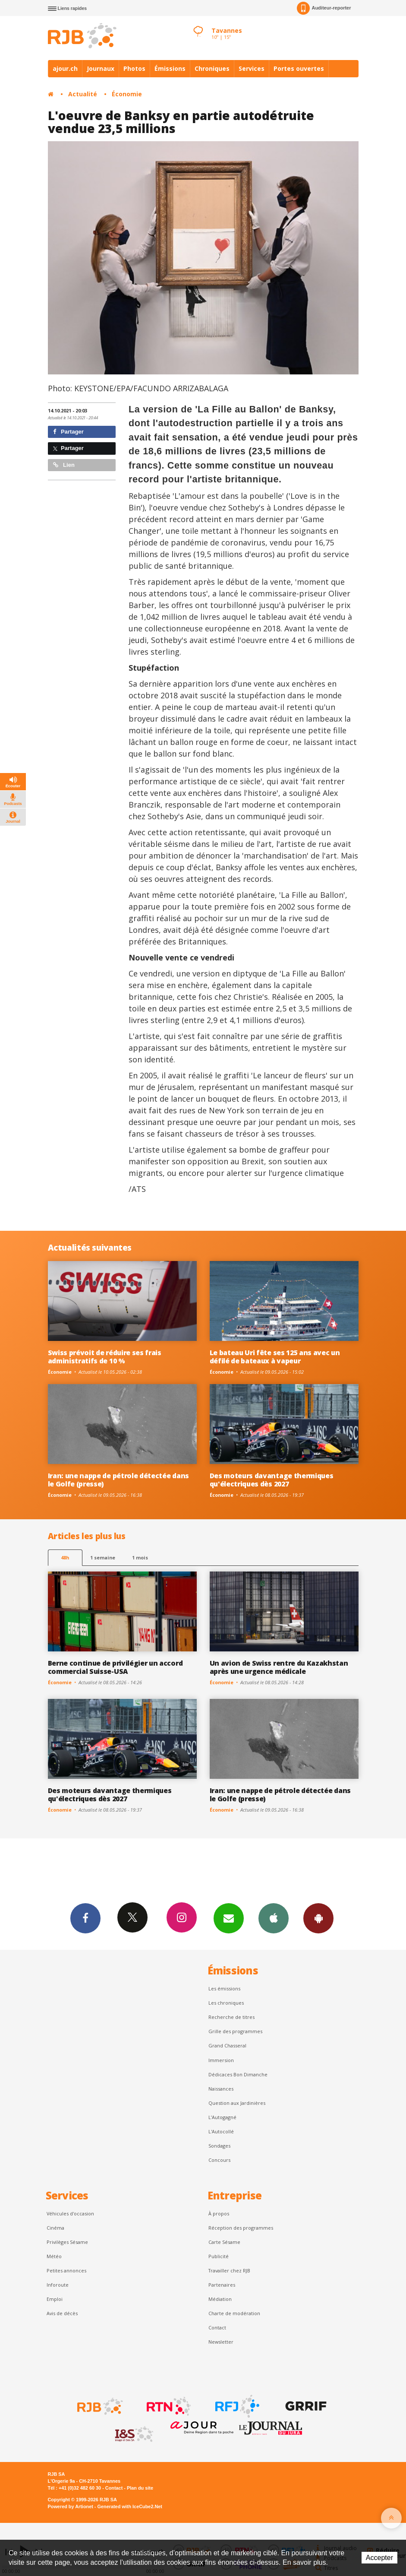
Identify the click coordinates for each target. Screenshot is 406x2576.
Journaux (100, 68)
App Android (318, 1918)
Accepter (379, 2557)
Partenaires (221, 2285)
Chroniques (212, 68)
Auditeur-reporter (324, 8)
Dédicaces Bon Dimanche (238, 2074)
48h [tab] (65, 1557)
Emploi (55, 2299)
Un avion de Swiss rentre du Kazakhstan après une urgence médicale (279, 1667)
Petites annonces (66, 2270)
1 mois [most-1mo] (140, 1557)
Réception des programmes (240, 2228)
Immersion (221, 2060)
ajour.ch (65, 68)
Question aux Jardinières (236, 2103)
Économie (127, 94)
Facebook (85, 1918)
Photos (134, 68)
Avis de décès (62, 2313)
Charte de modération (234, 2313)
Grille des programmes (235, 2031)
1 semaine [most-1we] (102, 1557)
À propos (218, 2213)
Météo (54, 2256)
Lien (64, 465)
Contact (217, 2327)
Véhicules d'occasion (70, 2213)
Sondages (219, 2145)
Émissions (170, 68)
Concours (219, 2160)
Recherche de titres (231, 2017)
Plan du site (140, 2487)
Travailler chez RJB (229, 2270)
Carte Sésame (224, 2242)
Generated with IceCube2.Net (130, 2506)
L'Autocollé (221, 2131)
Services (251, 68)
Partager (68, 431)
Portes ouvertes (299, 68)
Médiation (220, 2299)
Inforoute (58, 2285)
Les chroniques (226, 2003)
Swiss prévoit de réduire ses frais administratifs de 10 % (104, 1357)
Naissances (220, 2088)
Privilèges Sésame (67, 2242)
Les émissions (224, 1988)
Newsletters (229, 1918)
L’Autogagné (222, 2117)
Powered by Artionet (70, 2506)
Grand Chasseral (227, 2045)
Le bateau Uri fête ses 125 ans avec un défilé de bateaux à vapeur (275, 1357)
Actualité (82, 94)
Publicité (218, 2256)
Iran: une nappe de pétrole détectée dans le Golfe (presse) (118, 1480)
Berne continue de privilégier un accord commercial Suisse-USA (115, 1667)
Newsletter (220, 2342)
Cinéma (55, 2228)
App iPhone (273, 1918)
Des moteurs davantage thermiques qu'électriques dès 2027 (272, 1480)
